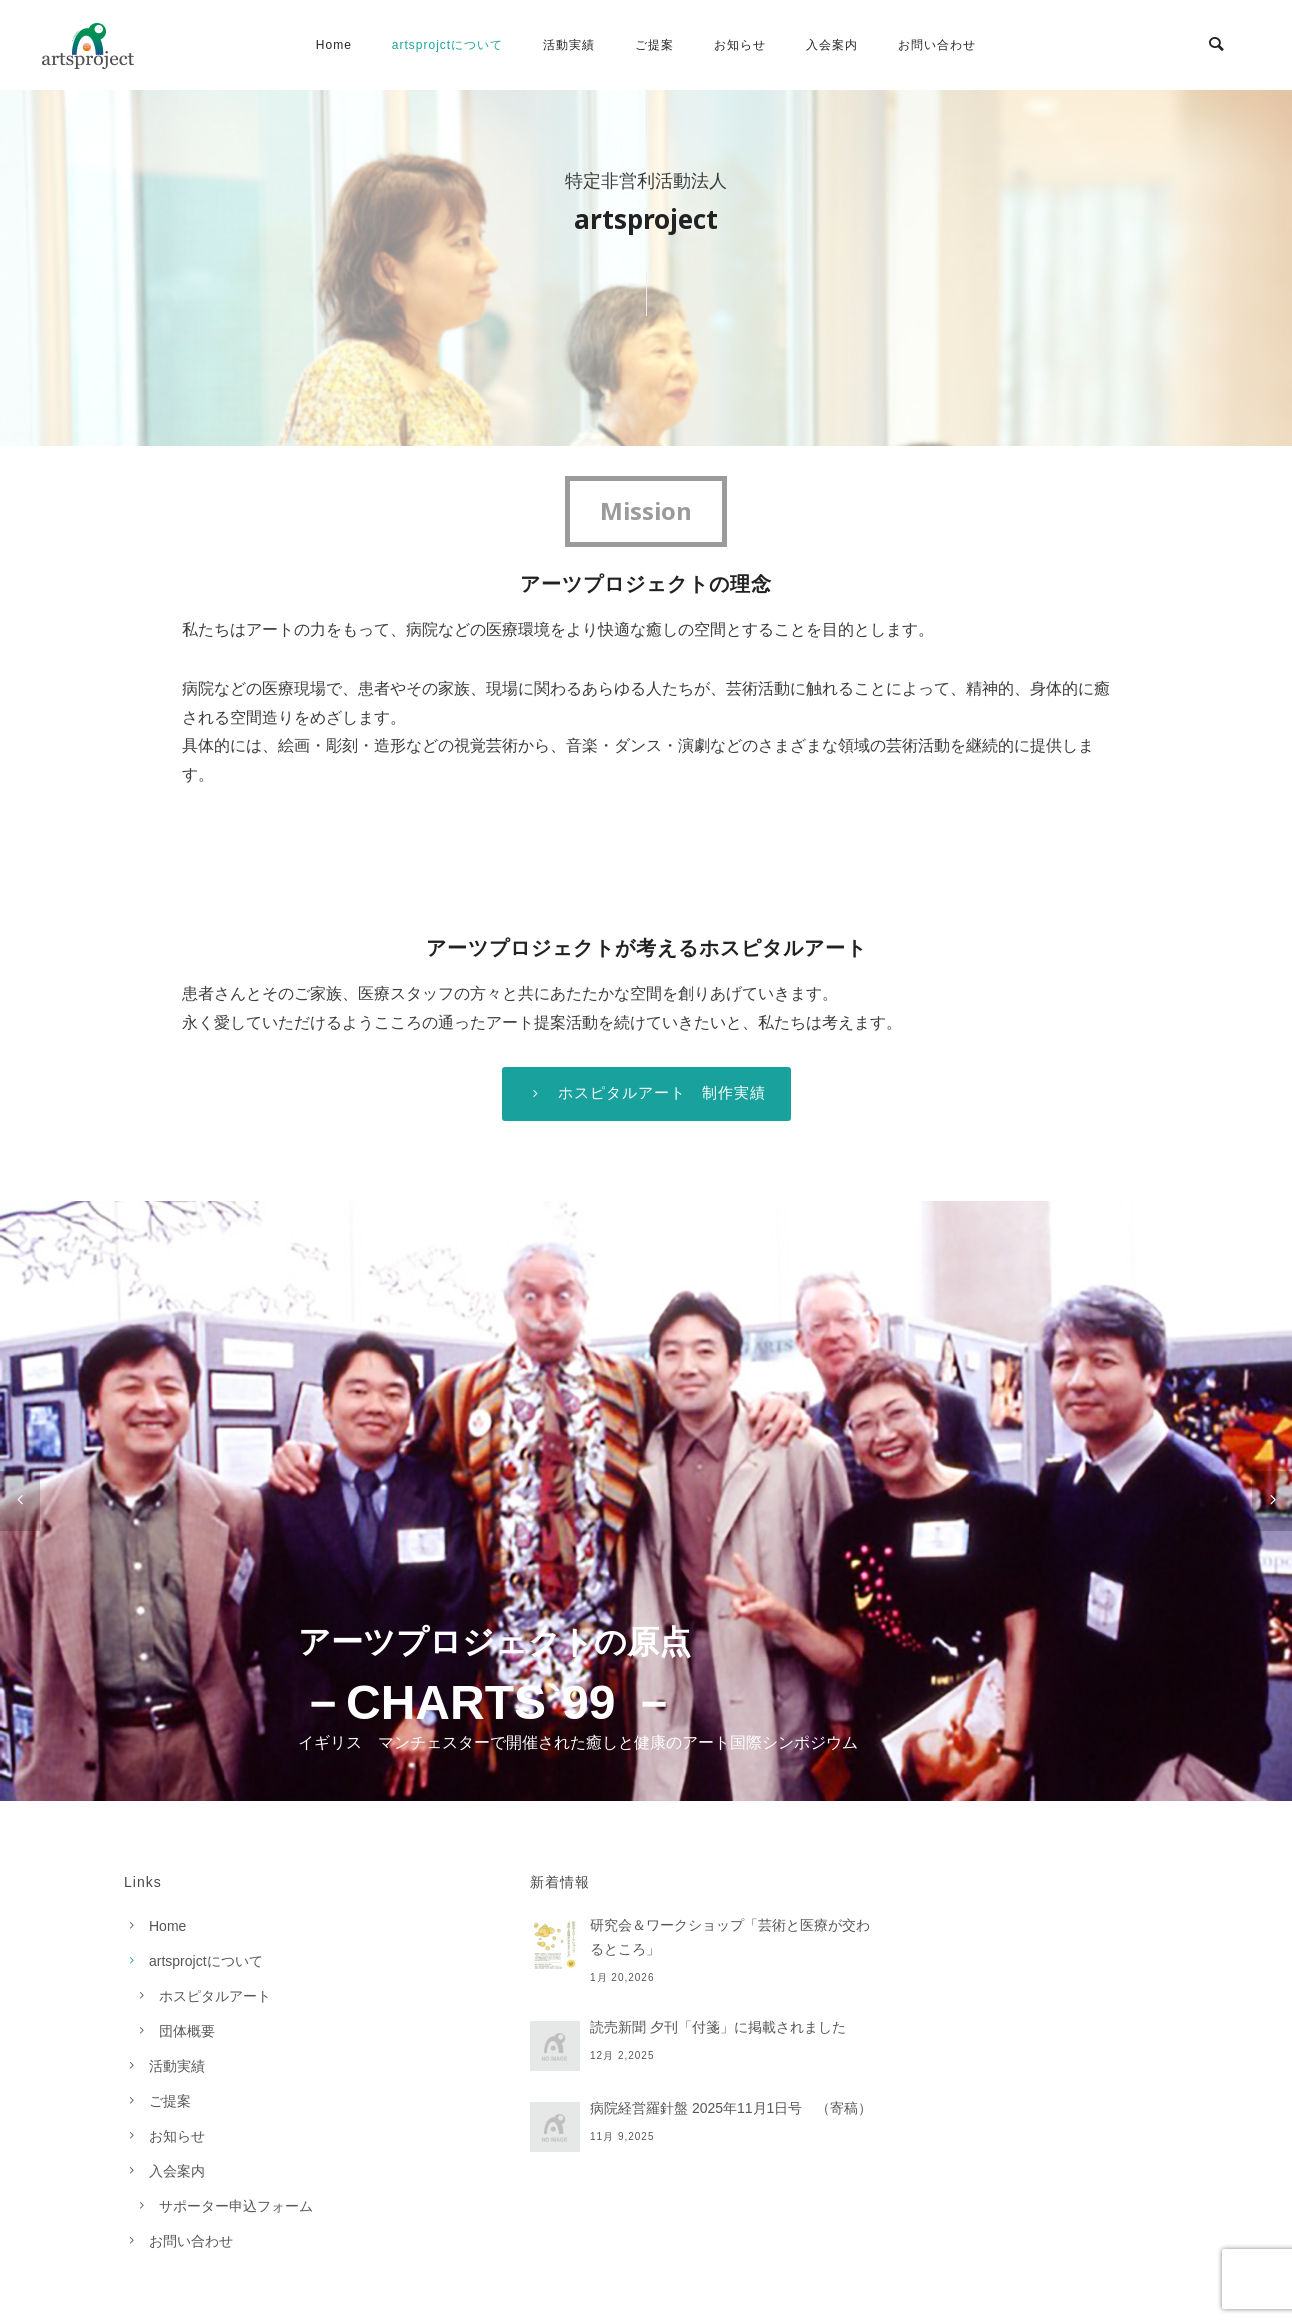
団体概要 (187, 2031)
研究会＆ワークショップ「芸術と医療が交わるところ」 (730, 1937)
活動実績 (569, 45)
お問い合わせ (937, 45)
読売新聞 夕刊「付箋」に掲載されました (718, 2027)
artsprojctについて (447, 45)
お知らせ (740, 45)
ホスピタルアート (215, 1996)
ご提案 (654, 45)
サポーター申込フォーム (236, 2206)
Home (334, 45)
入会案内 (832, 45)
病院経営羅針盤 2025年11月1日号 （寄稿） (731, 2108)
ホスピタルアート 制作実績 (646, 1093)
